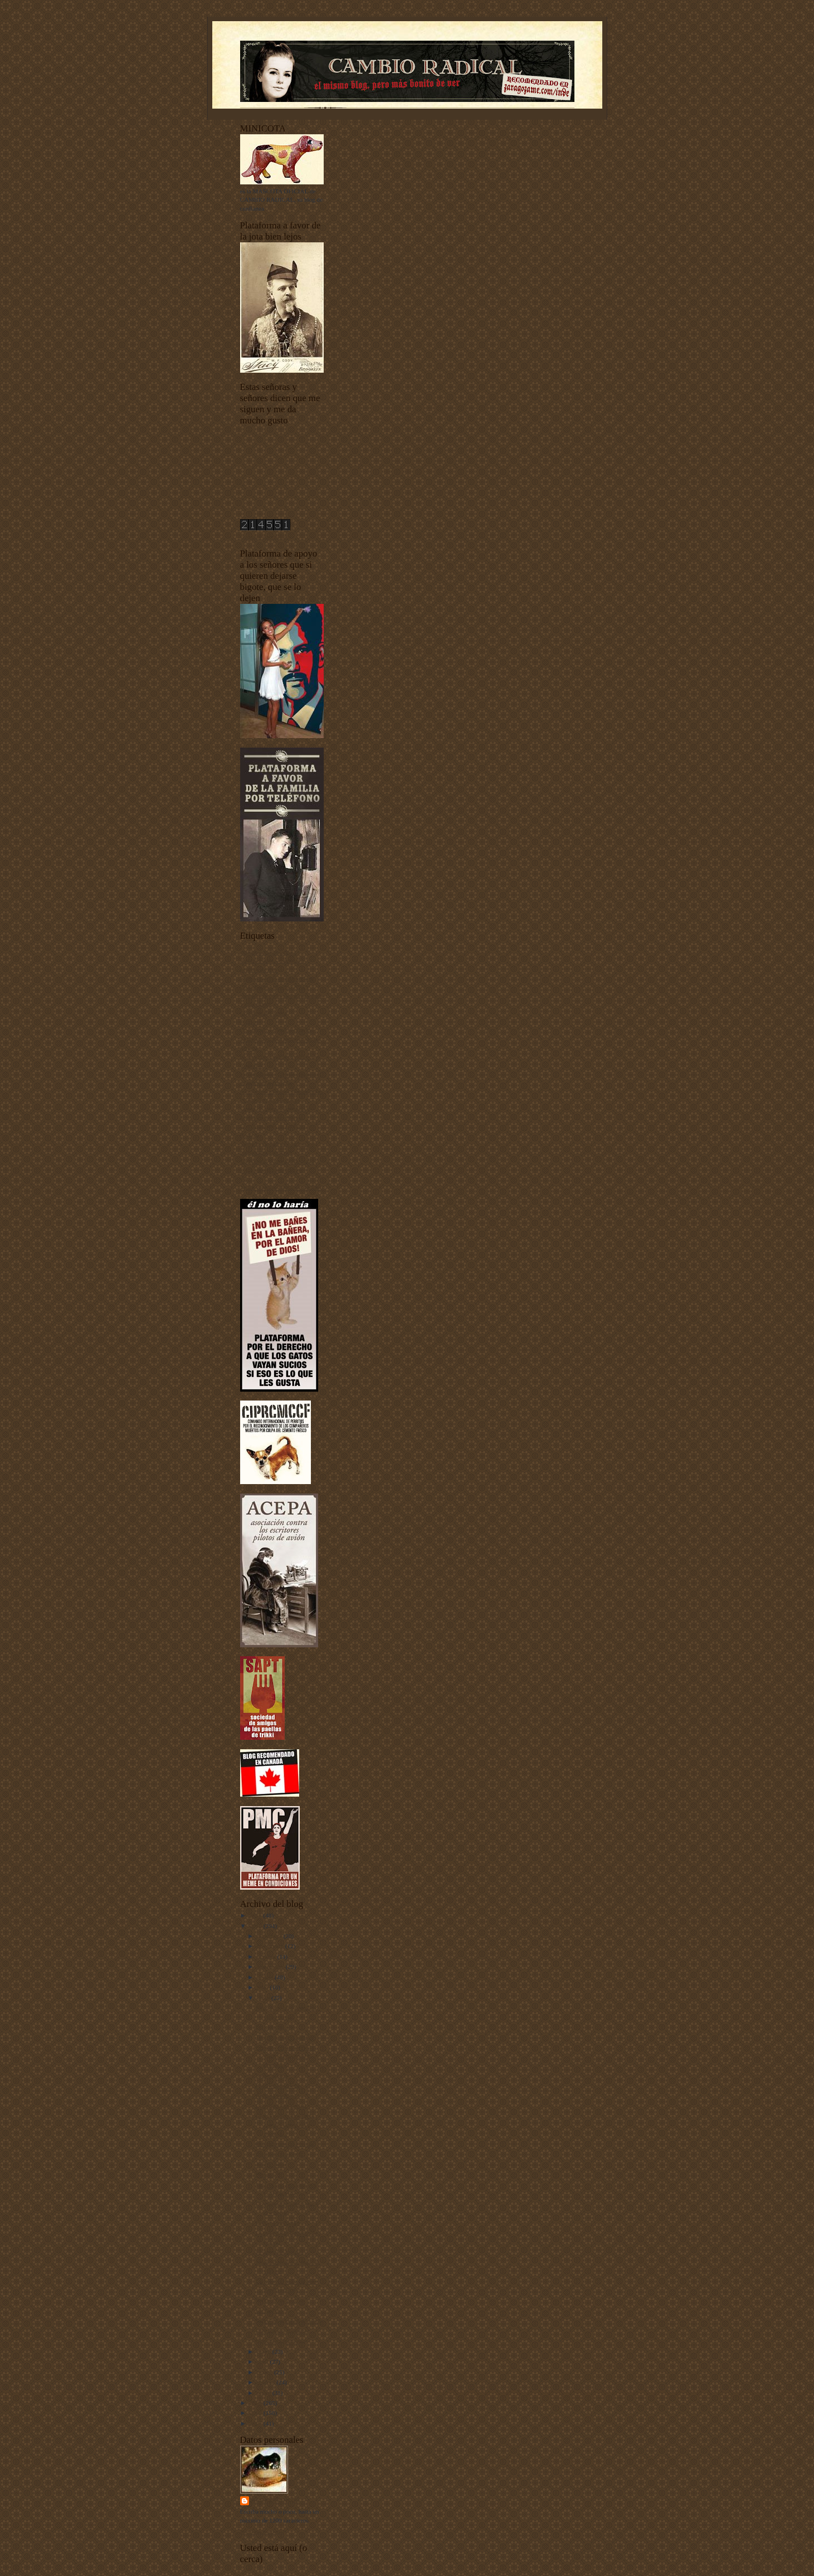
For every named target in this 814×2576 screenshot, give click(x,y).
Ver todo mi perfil (262, 2531)
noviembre (271, 1946)
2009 (257, 2402)
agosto (266, 1977)
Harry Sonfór (275, 2500)
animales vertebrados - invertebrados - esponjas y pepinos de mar (272, 961)
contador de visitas (263, 536)
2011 (257, 1915)
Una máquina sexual (280, 2105)
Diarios (249, 1021)
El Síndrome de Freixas (284, 2143)
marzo (265, 2372)
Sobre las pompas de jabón (288, 2321)
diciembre (270, 1936)
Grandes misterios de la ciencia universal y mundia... (284, 2056)
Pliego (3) (267, 2174)
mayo (264, 2351)
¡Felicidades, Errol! (279, 2153)
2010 (257, 1926)
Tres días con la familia (284, 2036)
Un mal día (269, 2310)
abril (263, 2361)
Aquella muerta (274, 2095)
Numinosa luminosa (280, 2341)
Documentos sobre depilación (277, 1030)
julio (263, 1987)
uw (244, 1178)
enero (264, 2392)
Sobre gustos (271, 2075)
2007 (257, 2423)
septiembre (271, 1966)
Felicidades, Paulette (280, 2331)
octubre (267, 1956)
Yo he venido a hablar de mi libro (281, 1187)
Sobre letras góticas (279, 2300)
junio (264, 1997)
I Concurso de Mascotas (270, 1099)
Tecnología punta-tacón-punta (277, 1161)
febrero (266, 2382)
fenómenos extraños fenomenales (281, 1091)
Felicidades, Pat (275, 2026)
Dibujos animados (277, 2222)
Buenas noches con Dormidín (277, 978)
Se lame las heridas (279, 2251)
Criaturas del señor (263, 1012)
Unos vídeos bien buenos (271, 1170)
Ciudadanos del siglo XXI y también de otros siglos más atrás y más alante (281, 995)
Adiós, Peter (270, 2164)
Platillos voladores (278, 2085)
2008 (257, 2412)
